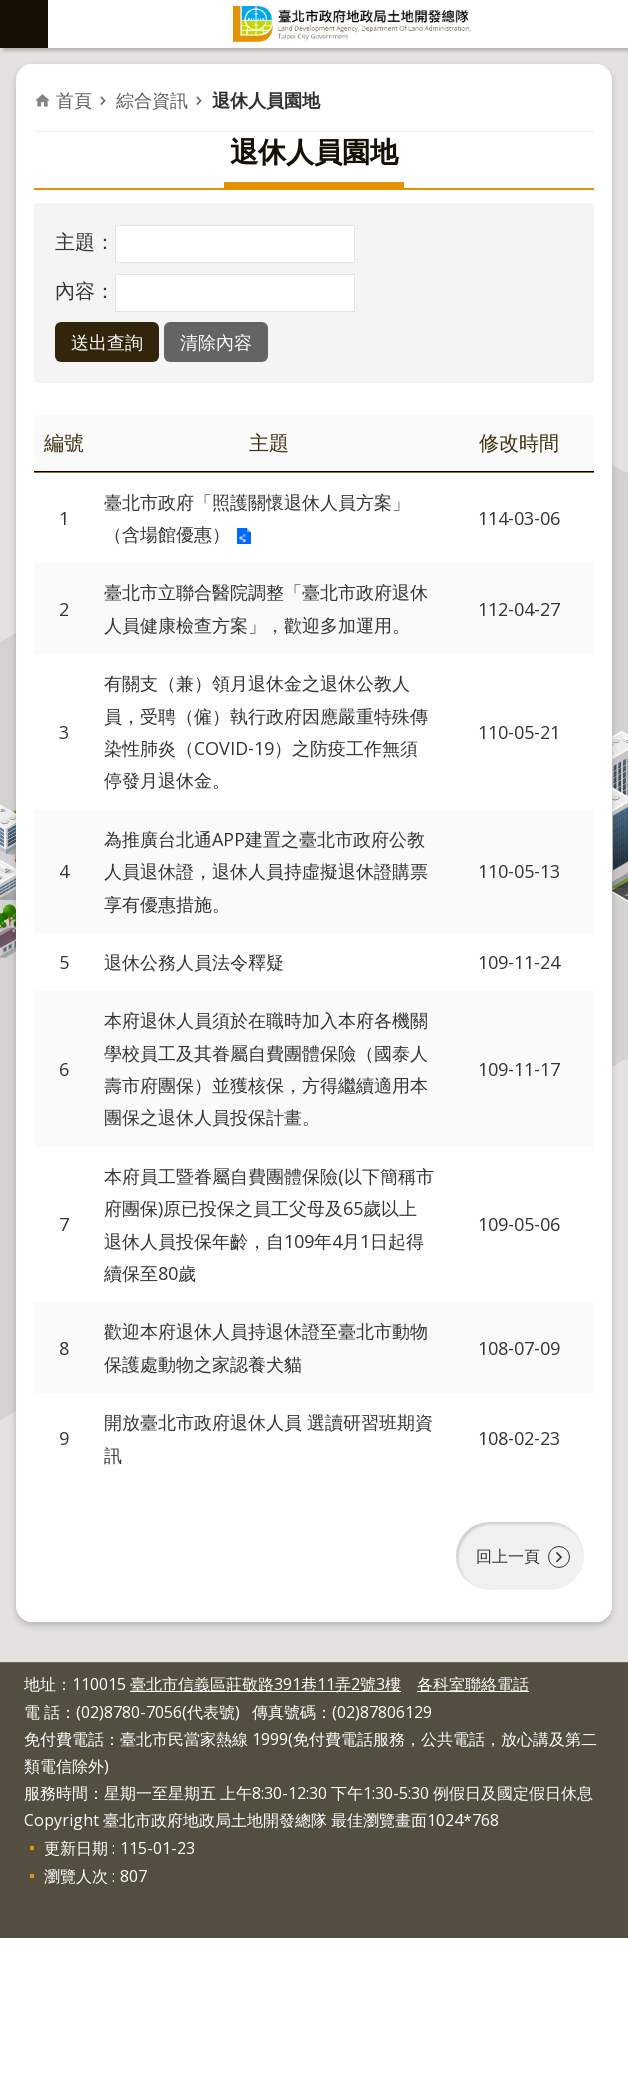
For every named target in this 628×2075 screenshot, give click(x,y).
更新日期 (76, 1985)
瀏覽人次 (76, 2013)
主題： (85, 241)
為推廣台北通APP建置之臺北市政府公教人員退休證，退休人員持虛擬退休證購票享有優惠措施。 (264, 937)
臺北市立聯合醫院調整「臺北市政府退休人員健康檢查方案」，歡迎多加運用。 (264, 636)
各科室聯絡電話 (473, 1821)
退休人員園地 (266, 100)
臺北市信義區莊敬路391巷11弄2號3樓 (265, 1821)
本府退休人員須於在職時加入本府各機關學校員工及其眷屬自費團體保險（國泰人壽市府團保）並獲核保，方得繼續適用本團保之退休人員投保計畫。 (264, 1168)
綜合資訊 (152, 100)
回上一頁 (504, 1698)
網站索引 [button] (24, 24)
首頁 (74, 100)
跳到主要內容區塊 (10, 10)
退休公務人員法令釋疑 (204, 1034)
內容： (85, 290)
